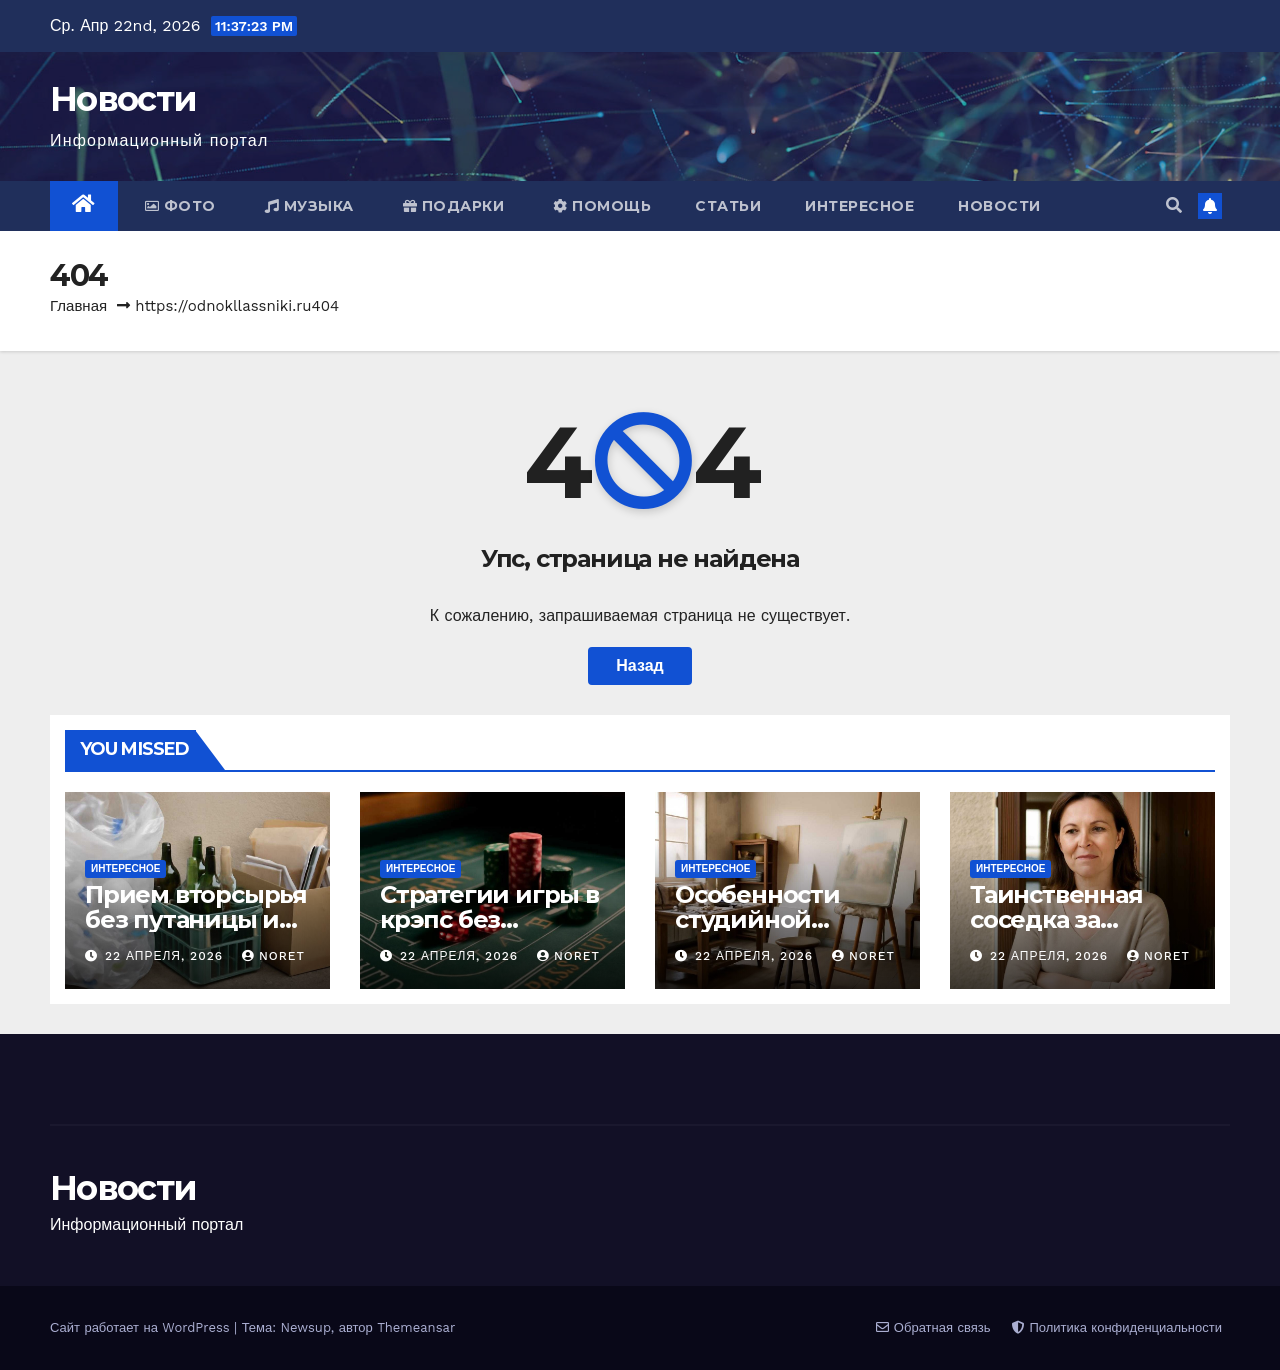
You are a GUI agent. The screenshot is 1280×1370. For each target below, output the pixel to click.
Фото (180, 206)
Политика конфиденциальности (1117, 1327)
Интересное (859, 206)
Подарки (454, 206)
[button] (1174, 205)
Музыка (309, 206)
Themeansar (416, 1327)
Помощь (602, 206)
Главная (78, 306)
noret (273, 956)
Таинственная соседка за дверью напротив (1080, 919)
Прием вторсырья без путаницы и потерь (196, 919)
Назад (639, 665)
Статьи (728, 206)
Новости (123, 99)
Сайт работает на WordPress (142, 1327)
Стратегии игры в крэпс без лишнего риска (489, 919)
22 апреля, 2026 (166, 956)
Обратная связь (933, 1327)
